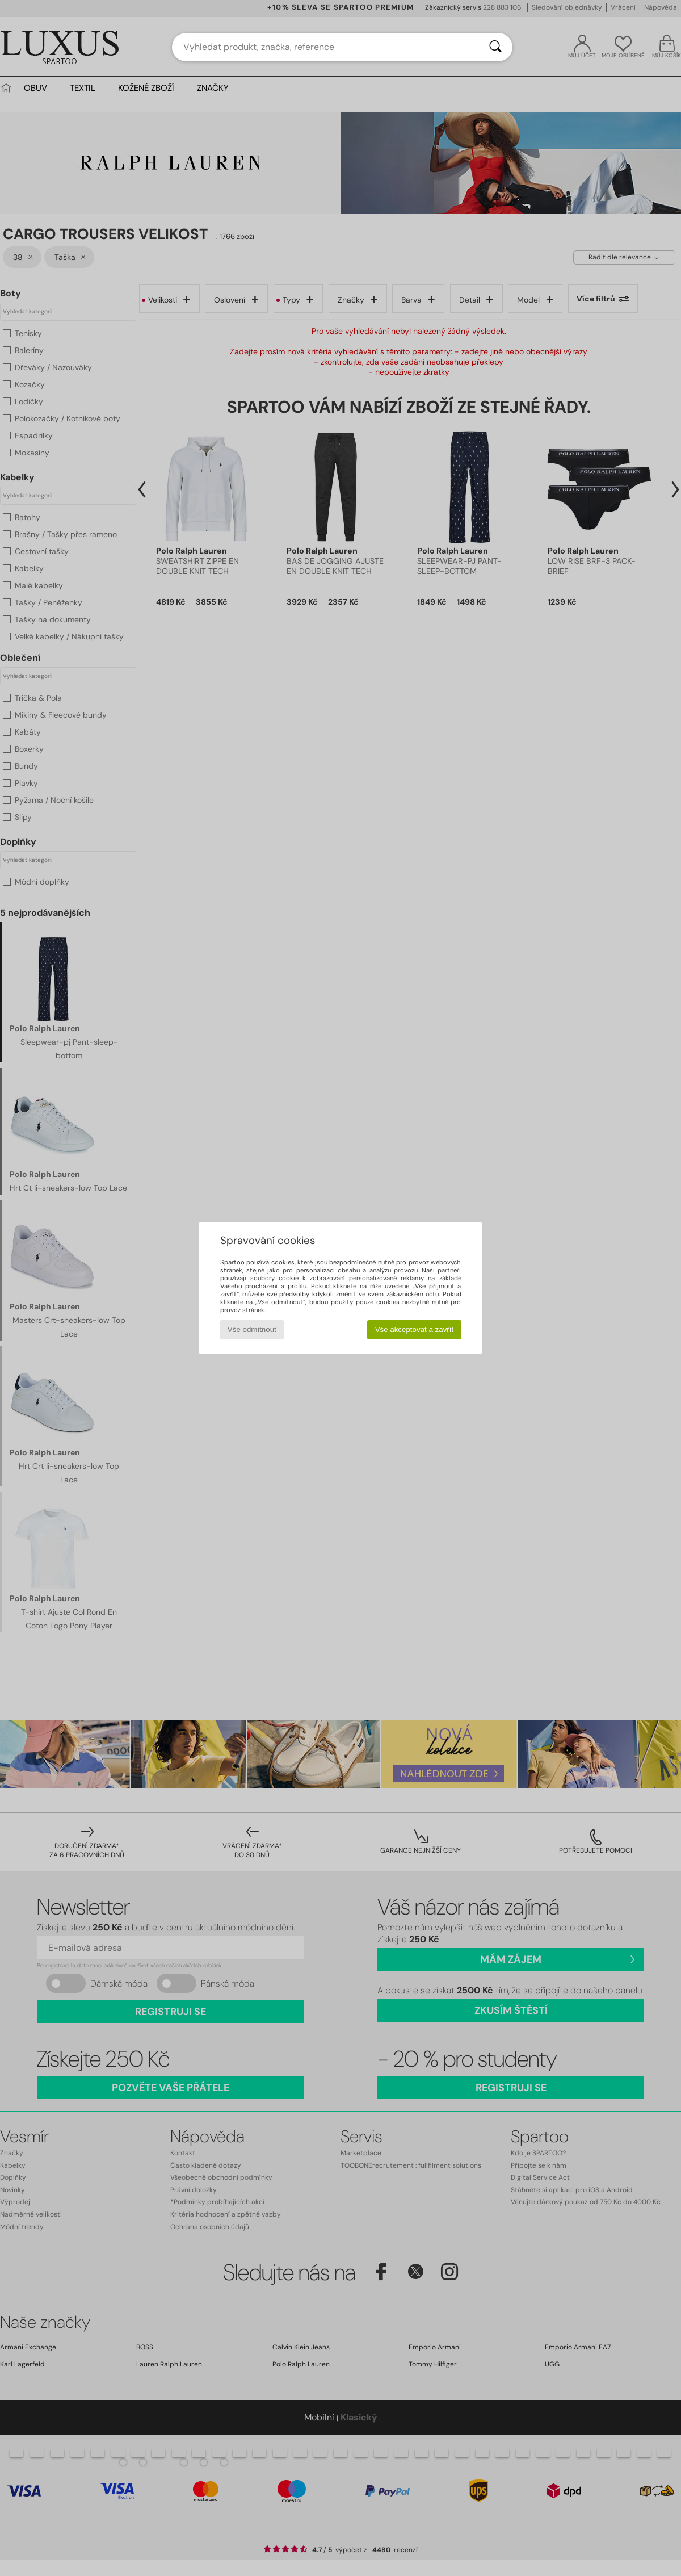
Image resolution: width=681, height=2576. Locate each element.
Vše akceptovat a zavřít (414, 1329)
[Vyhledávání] (495, 47)
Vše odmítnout (252, 1329)
